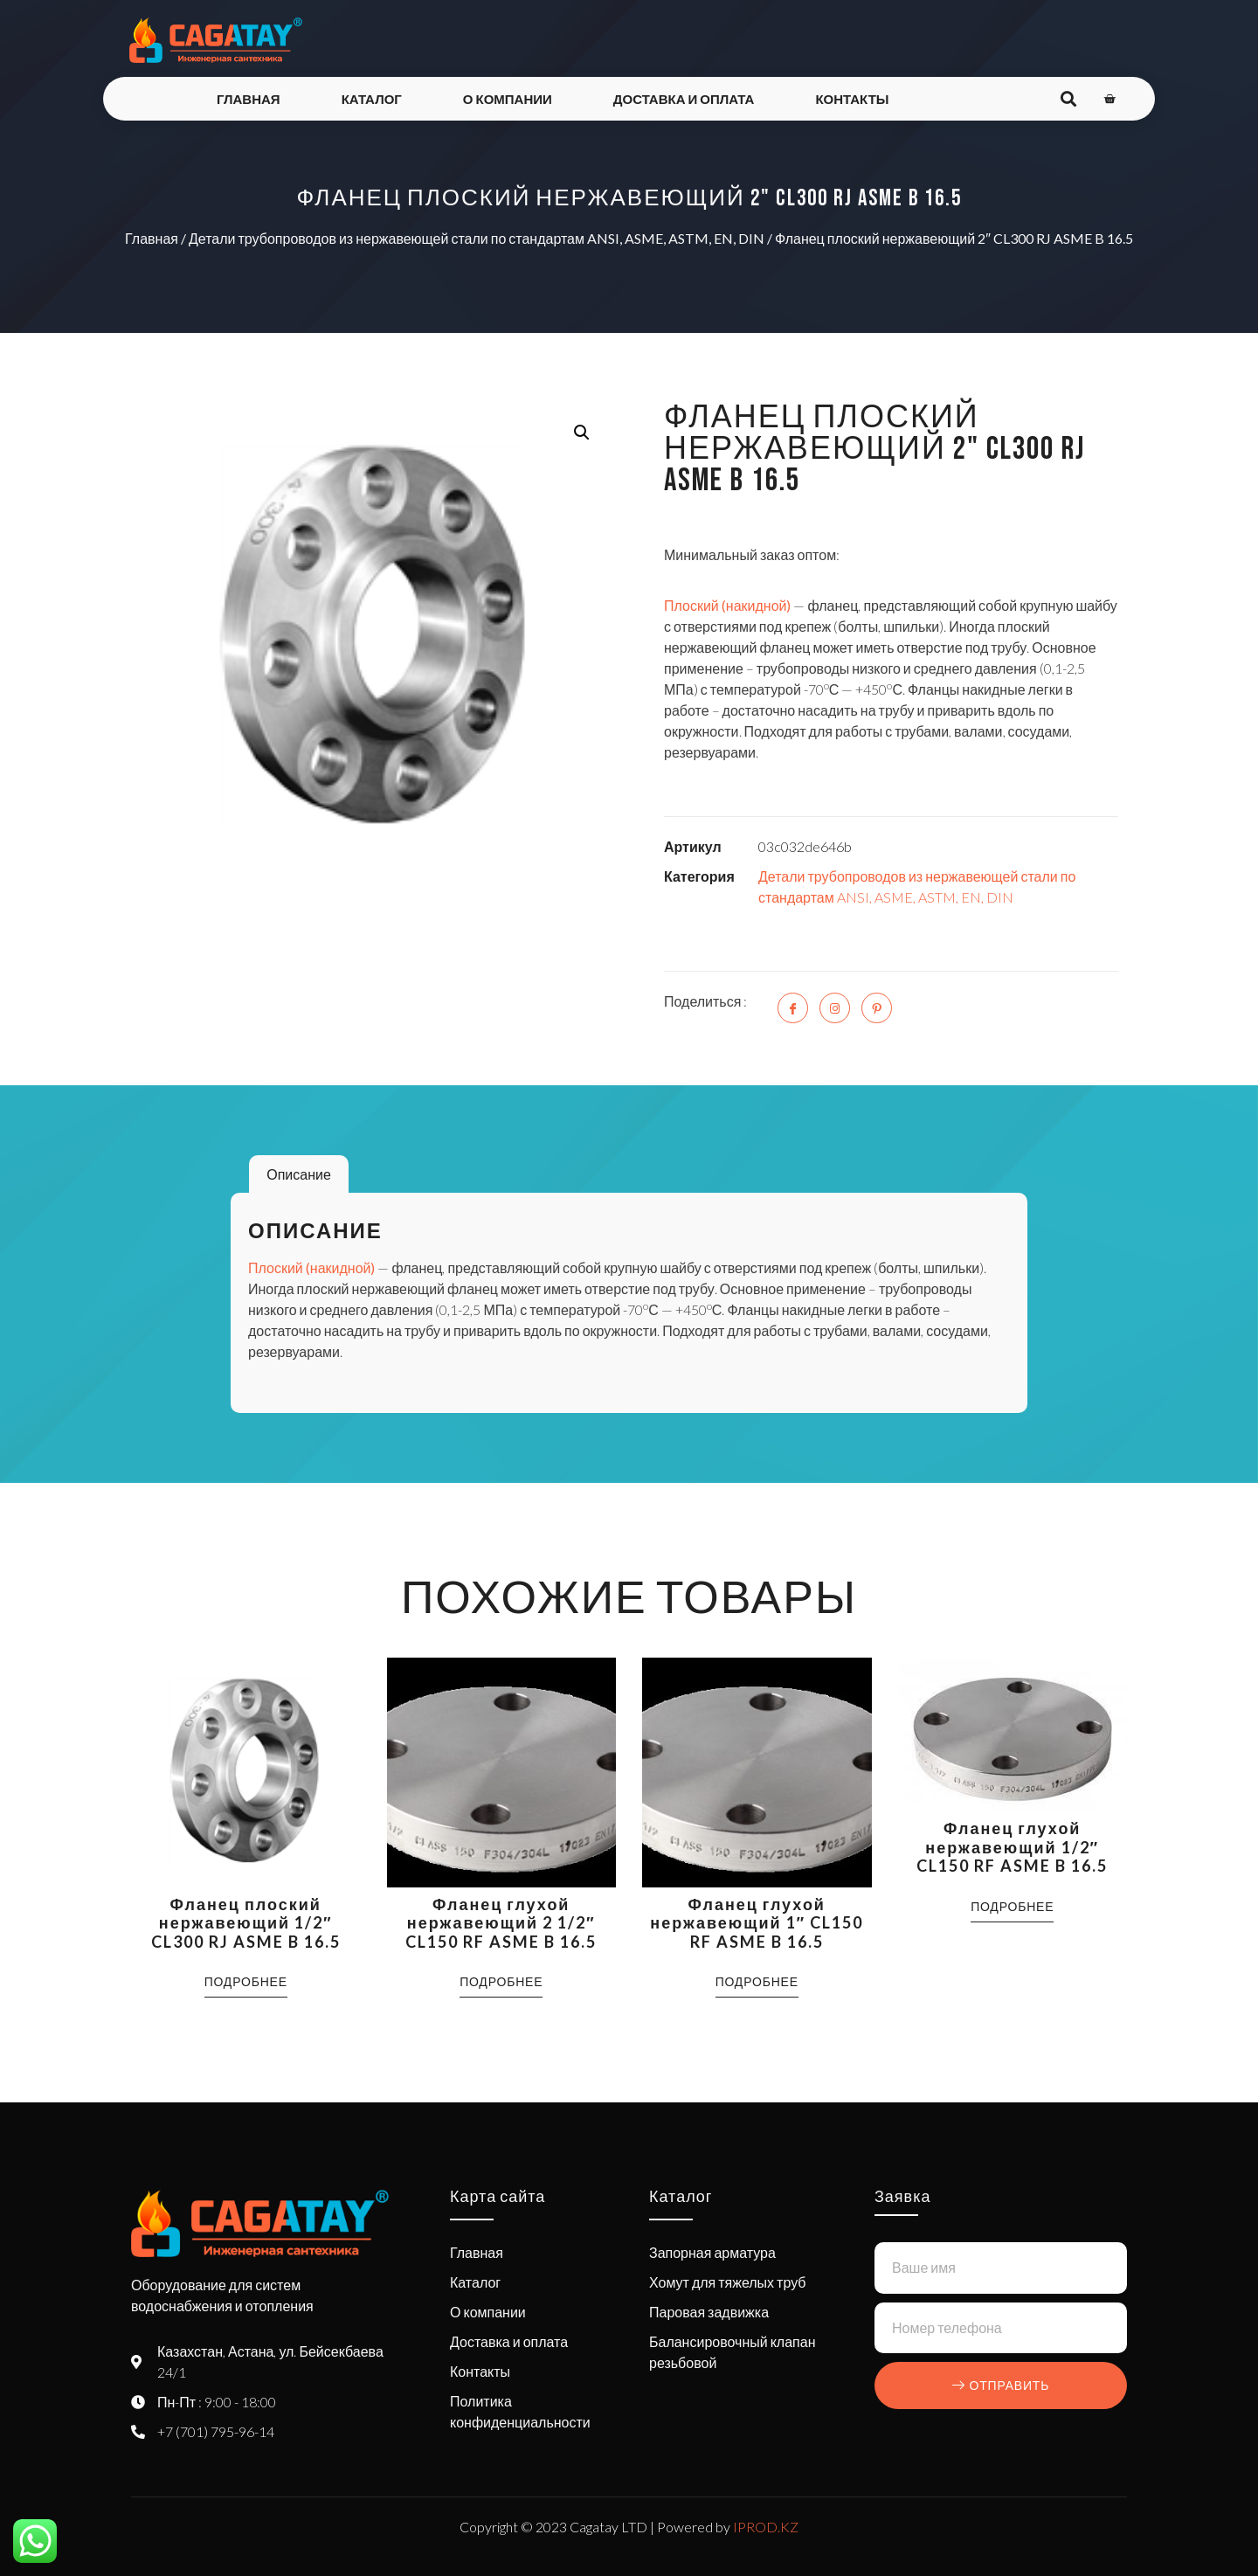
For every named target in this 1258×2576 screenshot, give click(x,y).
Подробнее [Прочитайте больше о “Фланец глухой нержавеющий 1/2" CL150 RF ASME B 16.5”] (1012, 1906)
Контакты (851, 99)
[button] (582, 432)
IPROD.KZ (765, 2526)
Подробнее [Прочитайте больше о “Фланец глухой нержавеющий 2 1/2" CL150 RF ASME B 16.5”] (501, 1981)
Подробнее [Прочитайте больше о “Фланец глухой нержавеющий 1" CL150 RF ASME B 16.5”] (756, 1981)
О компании (507, 99)
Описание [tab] (298, 1174)
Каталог (372, 99)
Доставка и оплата (684, 99)
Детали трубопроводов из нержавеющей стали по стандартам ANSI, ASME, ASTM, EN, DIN (476, 238)
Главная (248, 99)
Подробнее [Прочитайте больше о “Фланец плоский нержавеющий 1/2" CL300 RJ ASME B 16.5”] (245, 1981)
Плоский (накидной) (727, 605)
